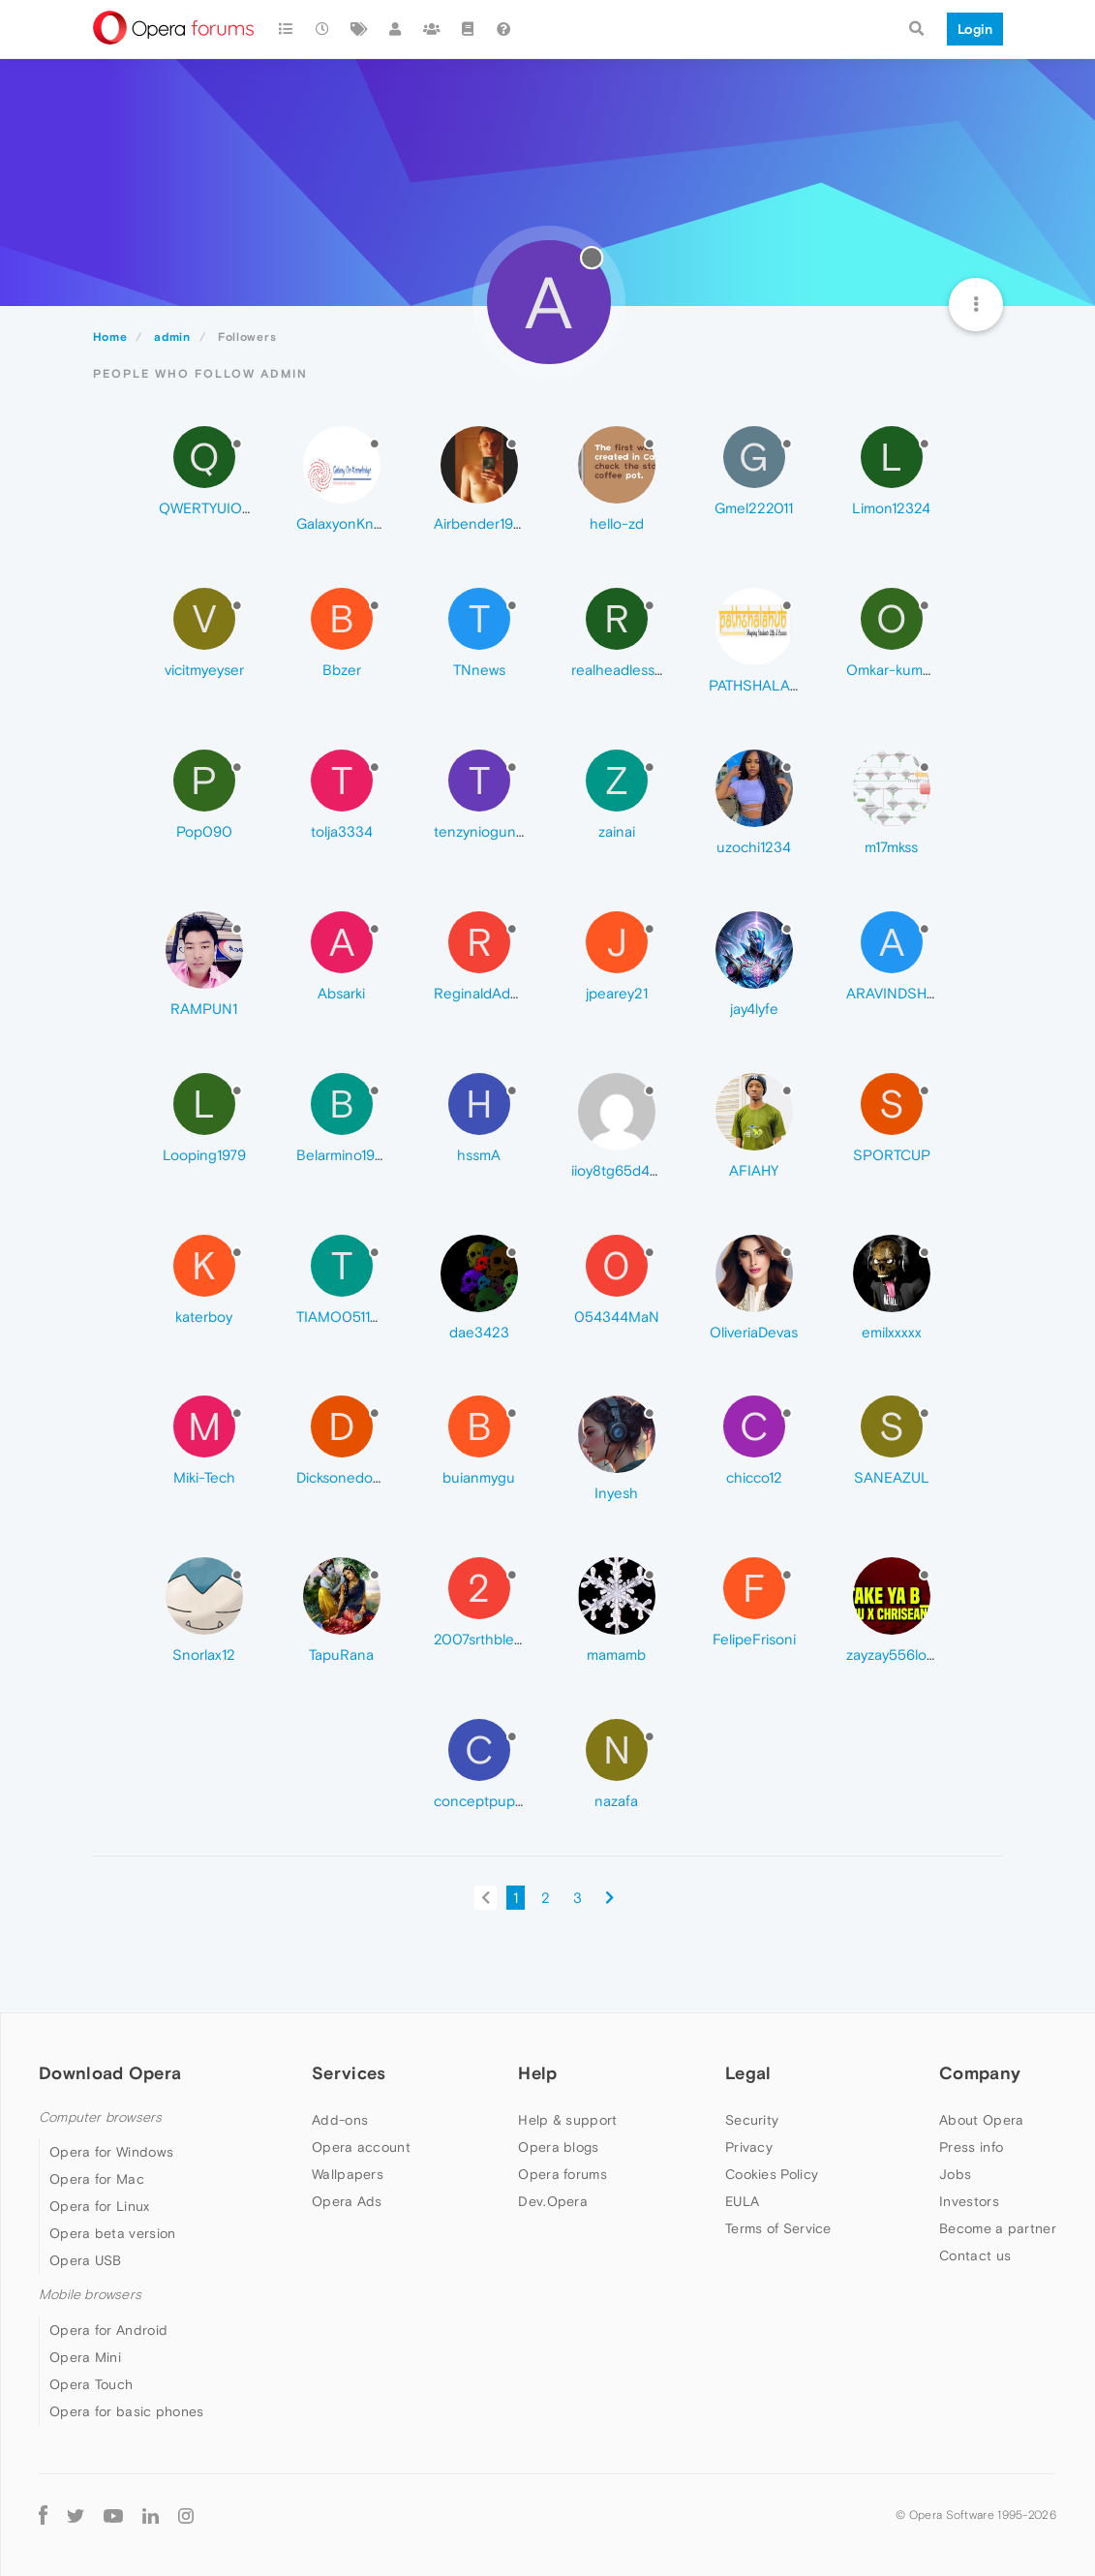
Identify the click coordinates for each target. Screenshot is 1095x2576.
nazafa (616, 1801)
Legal (748, 2073)
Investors (969, 2201)
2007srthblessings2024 (512, 1639)
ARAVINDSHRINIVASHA (923, 993)
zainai (616, 831)
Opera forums (562, 2174)
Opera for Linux (99, 2206)
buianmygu (478, 1477)
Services (348, 2073)
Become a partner (997, 2228)
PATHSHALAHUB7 (767, 685)
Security (751, 2120)
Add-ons (340, 2120)
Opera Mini (85, 2357)
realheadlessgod (626, 669)
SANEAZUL (891, 1477)
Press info (971, 2147)
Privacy (749, 2147)
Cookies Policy (771, 2174)
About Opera (981, 2120)
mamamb (616, 1654)
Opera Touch (91, 2384)
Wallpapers (347, 2174)
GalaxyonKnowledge (363, 523)
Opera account (361, 2147)
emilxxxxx (892, 1332)
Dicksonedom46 (349, 1477)
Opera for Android (108, 2330)
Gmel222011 (754, 508)
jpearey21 (617, 993)
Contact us (975, 2255)
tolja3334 (342, 831)
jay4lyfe (754, 1008)
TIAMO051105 (342, 1316)
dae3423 (479, 1332)
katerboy (203, 1316)
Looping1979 (204, 1155)
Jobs (955, 2174)
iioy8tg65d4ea (618, 1170)
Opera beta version (112, 2233)
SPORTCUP (891, 1155)
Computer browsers (100, 2117)
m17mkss (891, 847)
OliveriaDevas (754, 1332)
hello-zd (617, 523)
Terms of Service (778, 2228)
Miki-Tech (204, 1477)
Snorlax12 (203, 1654)
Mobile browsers (90, 2294)
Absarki (341, 993)
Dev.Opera (553, 2201)
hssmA (479, 1155)
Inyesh (616, 1493)
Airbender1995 (482, 523)
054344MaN (616, 1316)
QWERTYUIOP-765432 (234, 508)
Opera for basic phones (126, 2411)
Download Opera (110, 2073)
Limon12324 (891, 508)
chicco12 (754, 1477)
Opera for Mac (96, 2179)
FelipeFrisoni (754, 1639)
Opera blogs (558, 2147)
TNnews (479, 669)
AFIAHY (753, 1170)
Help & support (567, 2120)
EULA (742, 2201)
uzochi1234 (753, 847)
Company (979, 2073)
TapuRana (341, 1654)
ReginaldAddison (490, 993)
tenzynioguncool (489, 831)
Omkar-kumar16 (897, 669)
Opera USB (85, 2260)
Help (537, 2073)
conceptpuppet (485, 1801)
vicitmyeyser (204, 669)
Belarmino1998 (344, 1155)
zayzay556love (894, 1654)
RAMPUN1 (203, 1008)
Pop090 (204, 831)
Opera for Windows (111, 2152)
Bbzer (341, 669)
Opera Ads (347, 2201)
